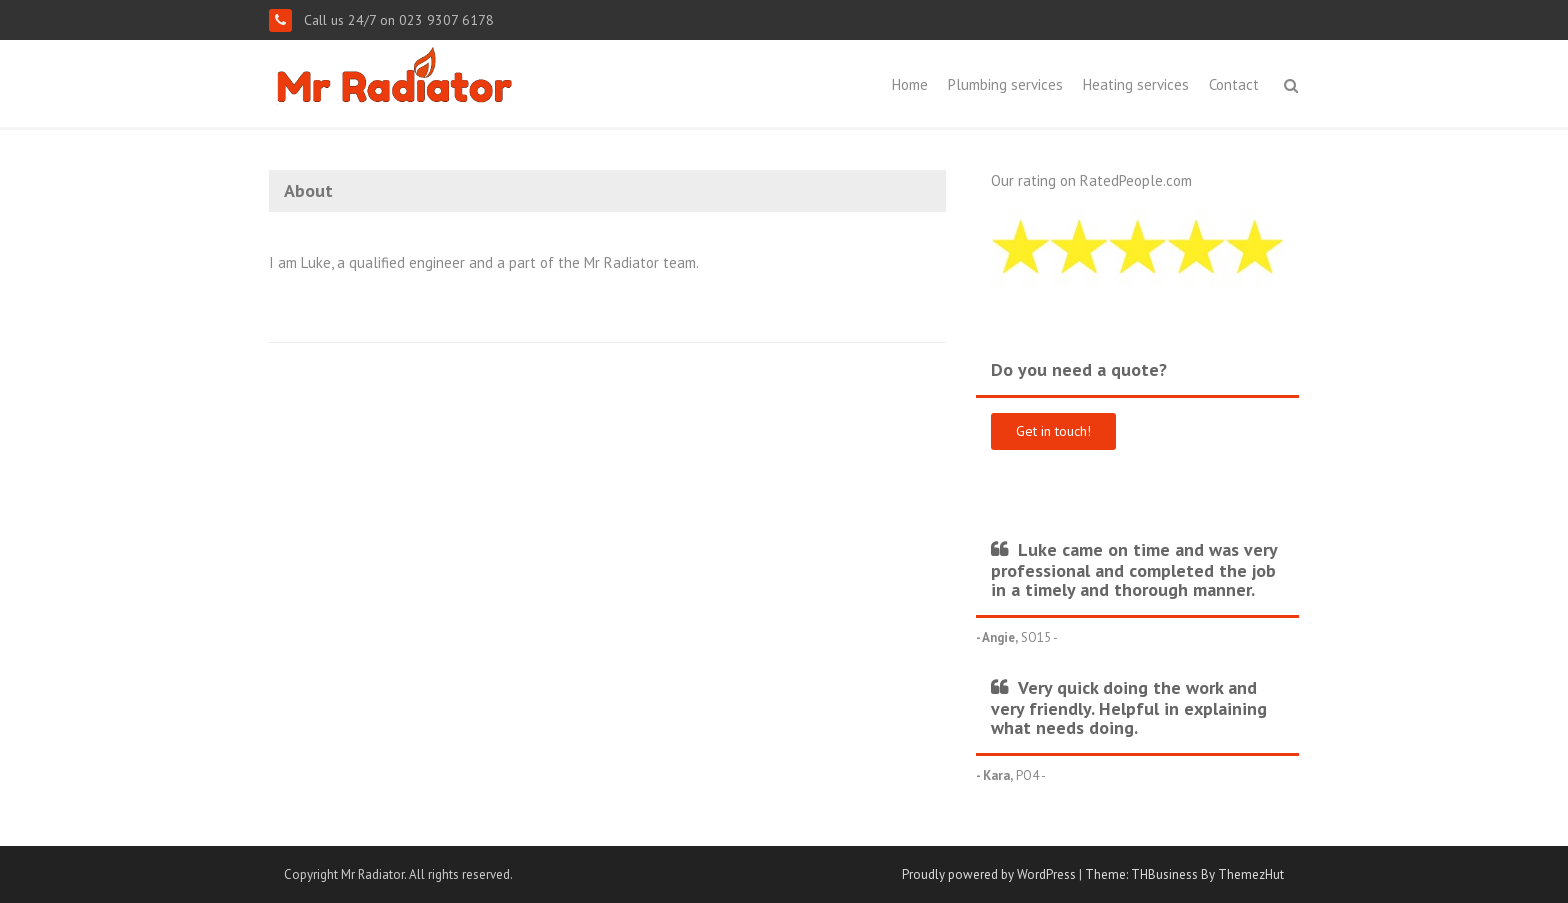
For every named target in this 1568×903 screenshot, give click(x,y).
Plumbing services (1005, 84)
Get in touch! (1053, 431)
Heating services (1136, 84)
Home (910, 84)
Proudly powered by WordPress (989, 874)
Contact (1234, 84)
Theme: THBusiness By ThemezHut (1184, 874)
